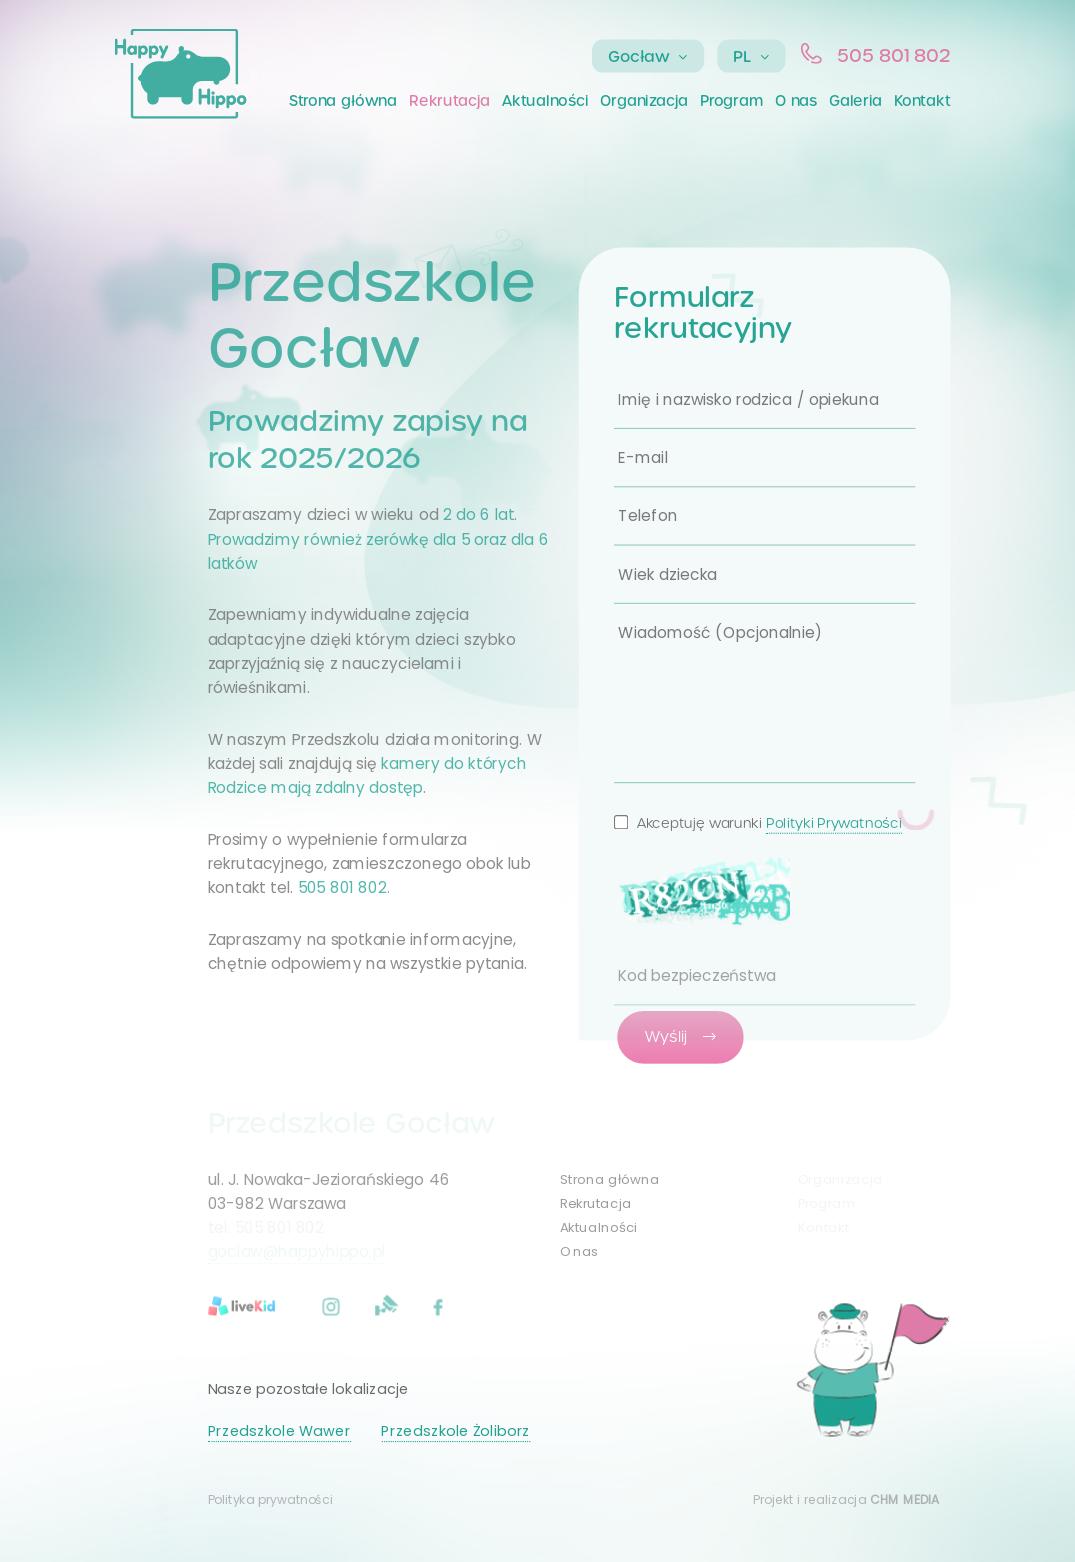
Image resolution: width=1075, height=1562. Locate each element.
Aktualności (545, 100)
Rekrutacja (449, 100)
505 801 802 (893, 55)
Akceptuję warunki (758, 823)
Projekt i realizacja (846, 1500)
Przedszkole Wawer (279, 1430)
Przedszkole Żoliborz (455, 1430)
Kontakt (922, 100)
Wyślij (681, 1036)
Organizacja (644, 100)
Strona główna (343, 100)
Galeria (855, 100)
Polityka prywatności (270, 1500)
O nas (796, 100)
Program (731, 100)
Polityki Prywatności (834, 823)
